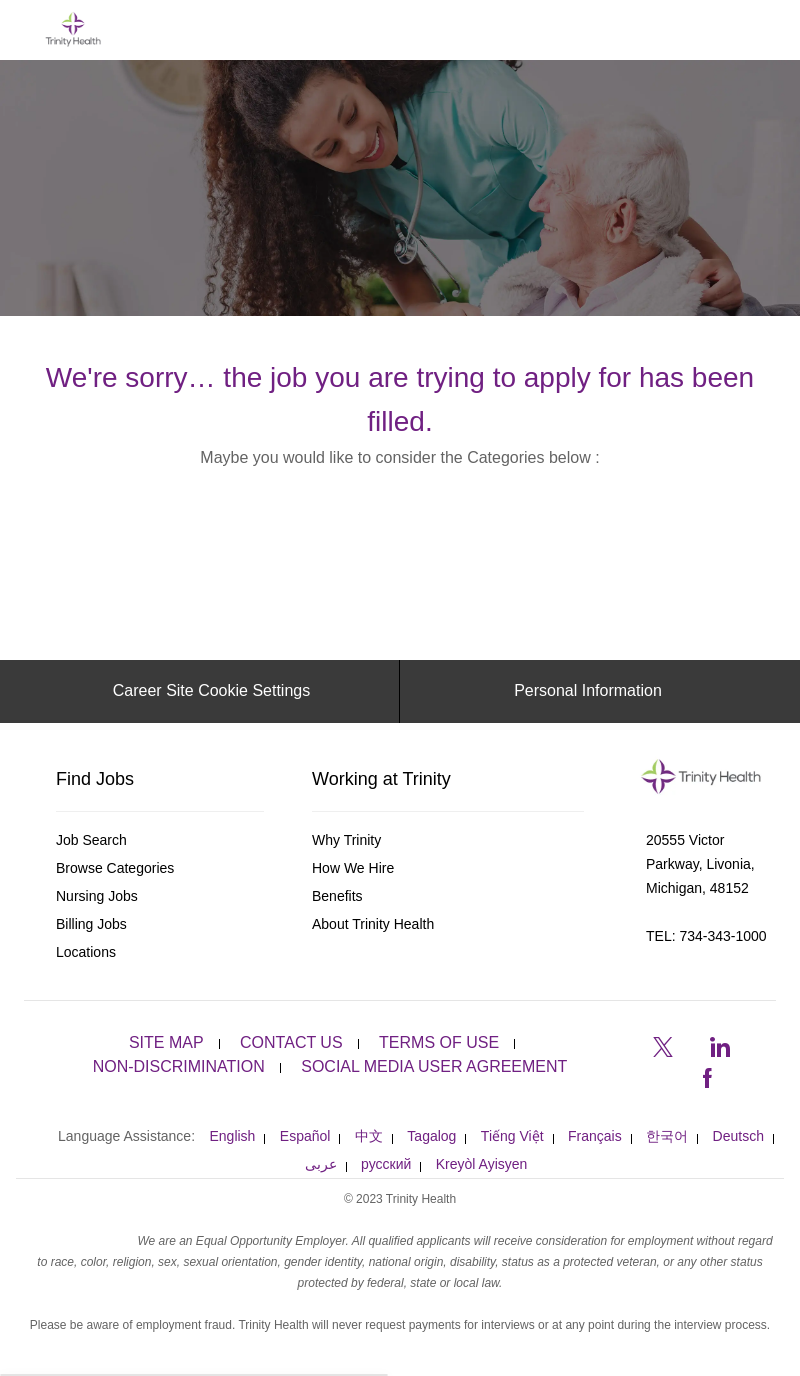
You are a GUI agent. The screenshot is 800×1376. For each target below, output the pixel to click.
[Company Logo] (73, 29)
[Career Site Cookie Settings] (211, 691)
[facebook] (707, 1075)
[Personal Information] (588, 691)
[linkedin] (719, 1045)
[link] (160, 840)
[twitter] (663, 1045)
